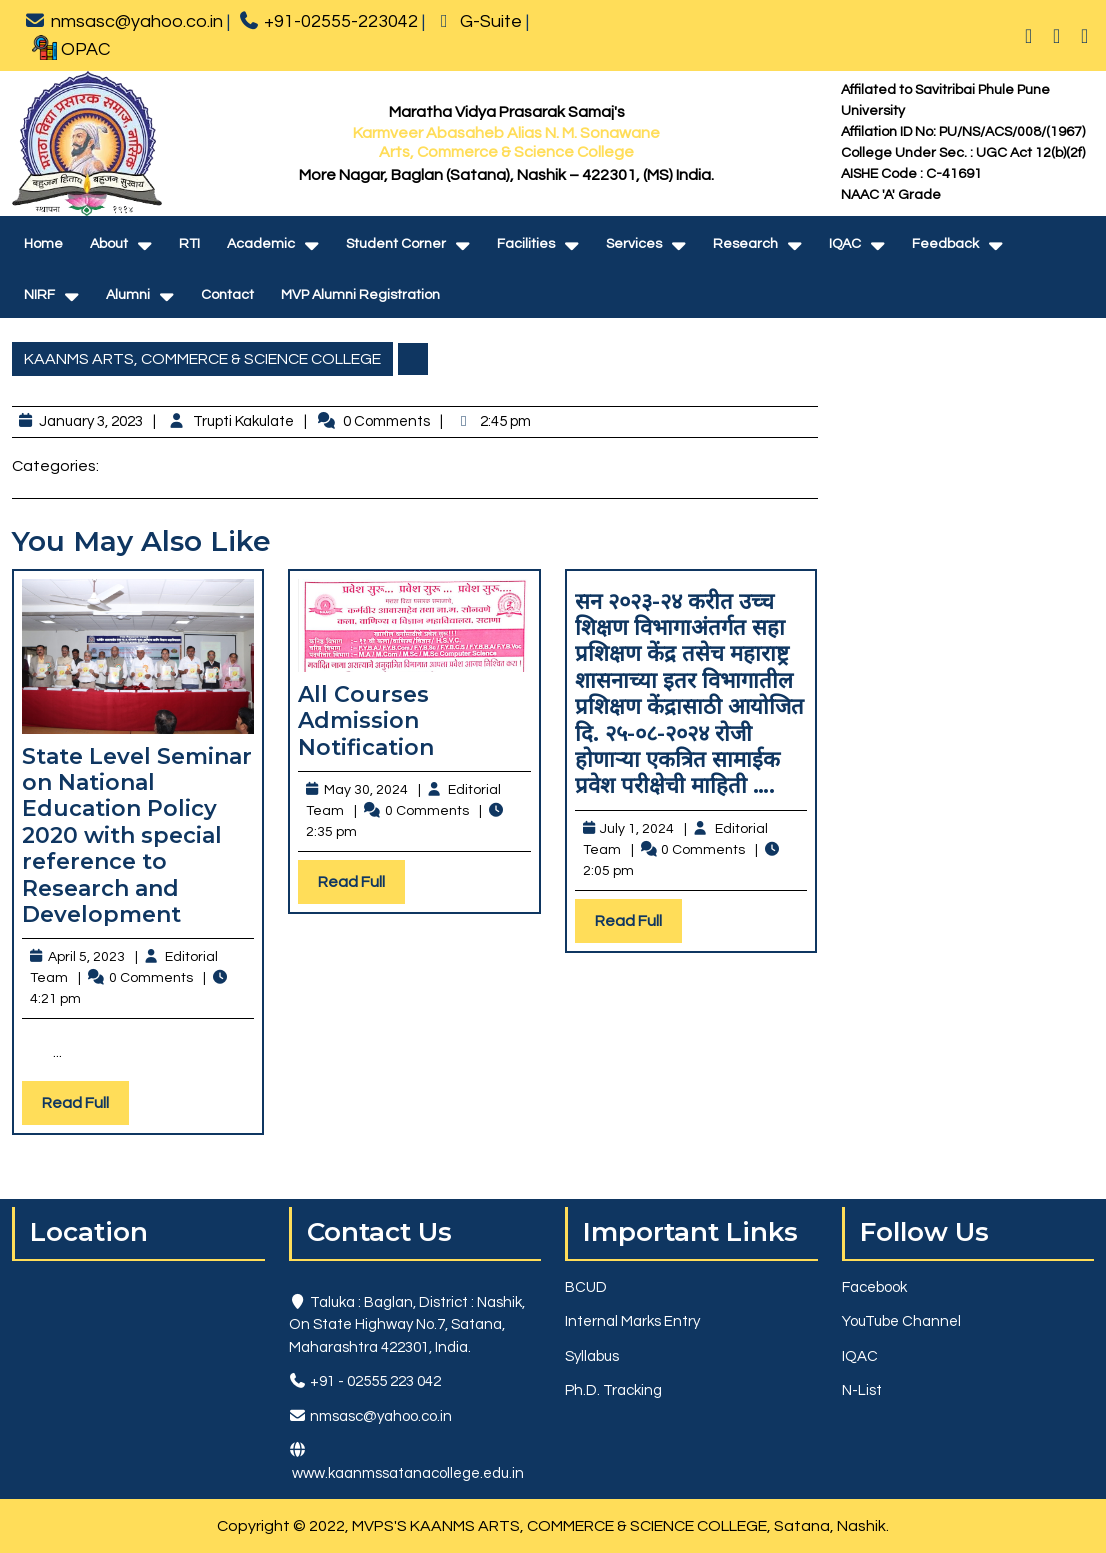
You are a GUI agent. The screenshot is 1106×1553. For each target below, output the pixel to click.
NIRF (39, 295)
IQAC (845, 244)
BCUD (586, 1287)
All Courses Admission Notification (366, 721)
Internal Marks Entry (632, 1321)
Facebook (874, 1287)
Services (634, 244)
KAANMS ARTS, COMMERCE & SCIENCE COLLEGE (202, 359)
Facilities (526, 244)
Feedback (945, 244)
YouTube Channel (901, 1321)
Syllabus (592, 1356)
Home (43, 244)
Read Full (85, 1107)
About (109, 244)
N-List (862, 1390)
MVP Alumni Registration (360, 295)
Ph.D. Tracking (613, 1390)
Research (745, 244)
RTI (189, 244)
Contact (227, 295)
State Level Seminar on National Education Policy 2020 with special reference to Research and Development (137, 835)
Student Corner (396, 244)
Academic (261, 244)
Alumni (128, 295)
